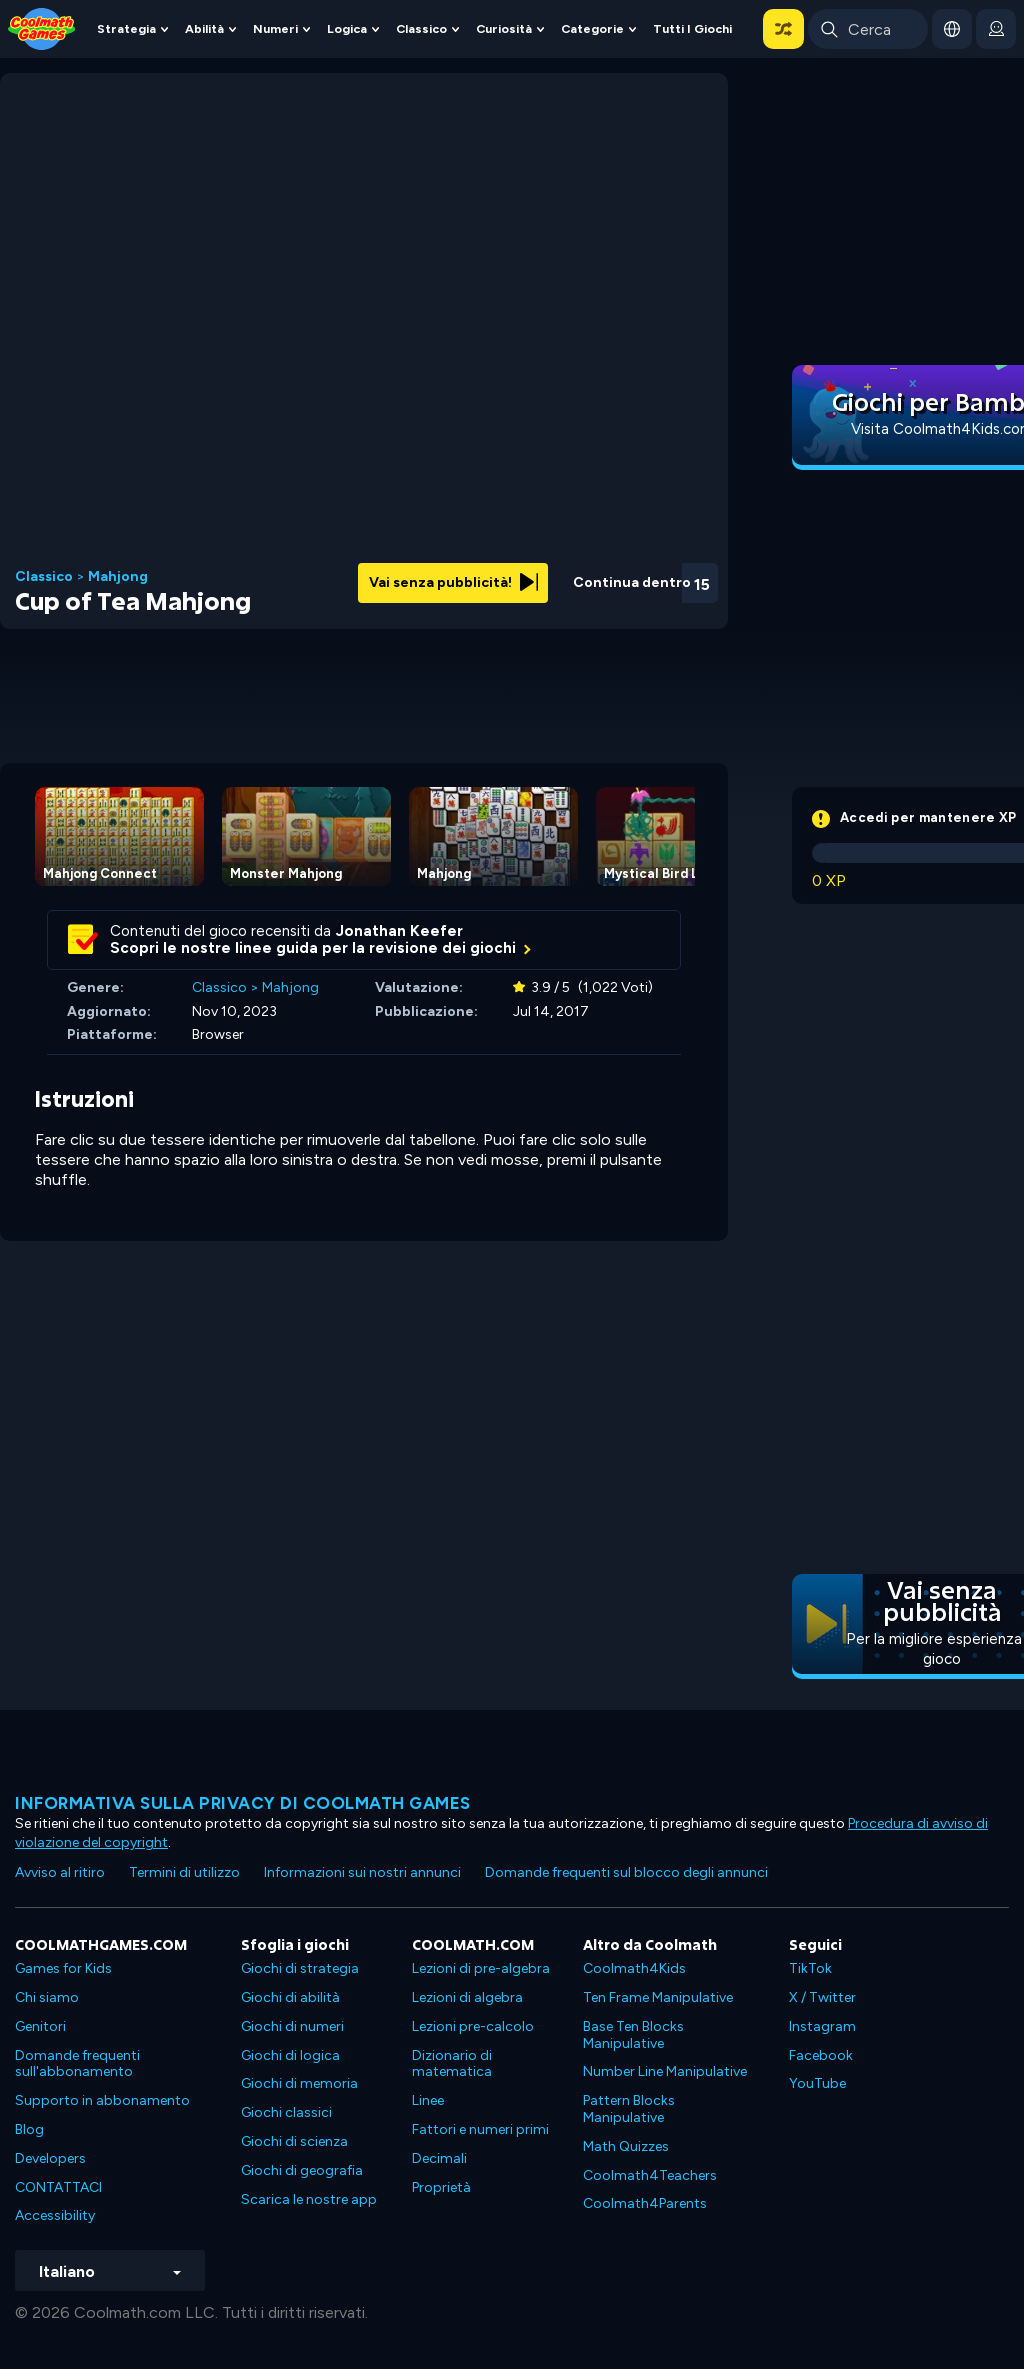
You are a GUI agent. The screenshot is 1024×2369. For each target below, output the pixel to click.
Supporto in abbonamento (102, 2100)
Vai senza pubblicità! (453, 582)
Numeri (275, 28)
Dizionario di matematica (452, 2064)
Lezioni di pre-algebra (481, 1968)
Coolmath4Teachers (650, 2175)
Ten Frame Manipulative (658, 1997)
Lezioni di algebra (467, 1997)
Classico (421, 28)
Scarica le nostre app (309, 2199)
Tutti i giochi (692, 28)
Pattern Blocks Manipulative (629, 2109)
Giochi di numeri (292, 2026)
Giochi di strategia (300, 1968)
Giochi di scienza (294, 2141)
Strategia (126, 28)
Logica (347, 28)
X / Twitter (822, 1997)
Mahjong (118, 577)
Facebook (821, 2055)
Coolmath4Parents (645, 2203)
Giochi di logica (290, 2055)
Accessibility (55, 2215)
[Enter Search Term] (868, 29)
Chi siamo (47, 1997)
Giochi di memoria (299, 2083)
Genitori (40, 2026)
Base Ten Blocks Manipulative (633, 2035)
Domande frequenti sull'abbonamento (77, 2064)
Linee (428, 2100)
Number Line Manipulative (665, 2071)
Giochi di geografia (302, 2170)
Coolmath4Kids (634, 1968)
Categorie (592, 28)
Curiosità (504, 28)
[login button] (996, 29)
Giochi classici (286, 2112)
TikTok (810, 1968)
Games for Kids (63, 1968)
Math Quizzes (626, 2146)
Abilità (204, 28)
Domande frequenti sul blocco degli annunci (626, 1872)
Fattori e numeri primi (480, 2129)
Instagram (822, 2026)
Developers (50, 2158)
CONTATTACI (58, 2187)
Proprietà (441, 2187)
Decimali (439, 2158)
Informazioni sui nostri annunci (362, 1872)
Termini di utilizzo (184, 1872)
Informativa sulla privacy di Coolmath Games (243, 1803)
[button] (783, 29)
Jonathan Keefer (399, 931)
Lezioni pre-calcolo (473, 2026)
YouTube (817, 2083)
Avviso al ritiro (60, 1872)
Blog (29, 2129)
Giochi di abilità (290, 1997)
